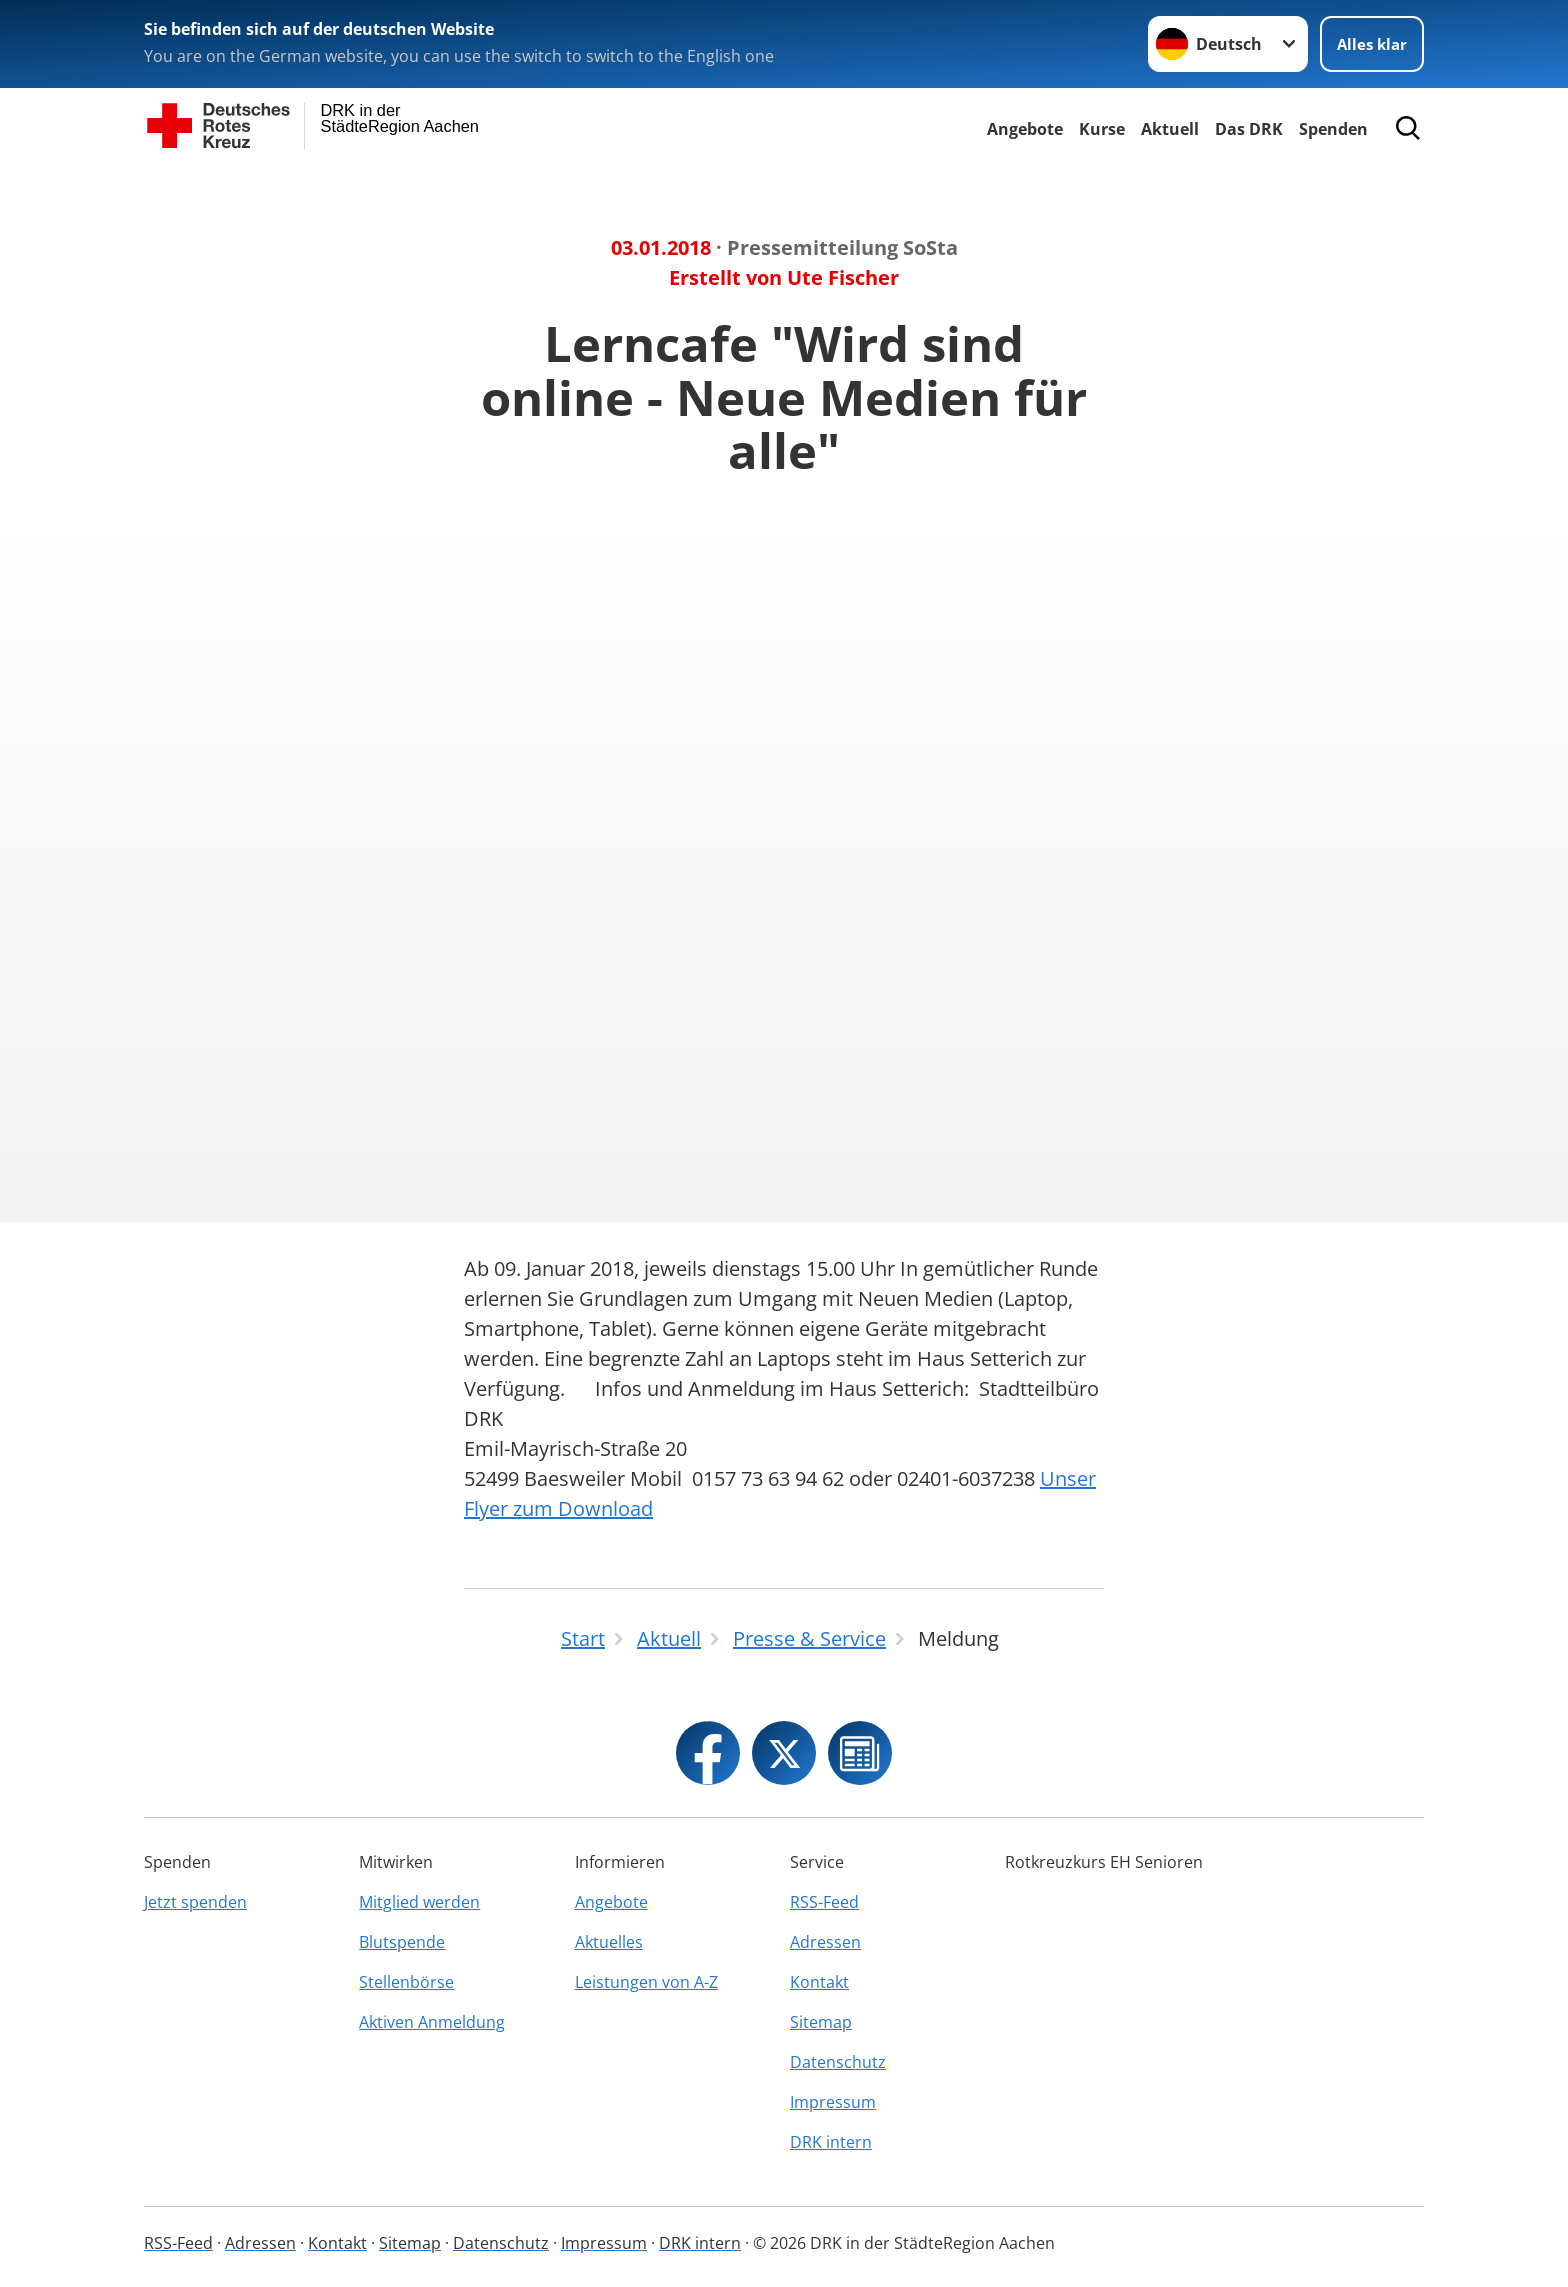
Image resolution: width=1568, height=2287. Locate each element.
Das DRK (1249, 129)
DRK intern (831, 2142)
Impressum (833, 2102)
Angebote (1025, 129)
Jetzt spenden (195, 1902)
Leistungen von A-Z (646, 1982)
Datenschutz (838, 2062)
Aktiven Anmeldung (432, 2022)
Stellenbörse (406, 1982)
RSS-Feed (824, 1902)
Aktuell (1170, 129)
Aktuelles (609, 1942)
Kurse (1102, 129)
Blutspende (402, 1942)
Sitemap (821, 2022)
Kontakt (819, 1982)
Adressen (825, 1942)
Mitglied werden (419, 1902)
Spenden (1333, 129)
